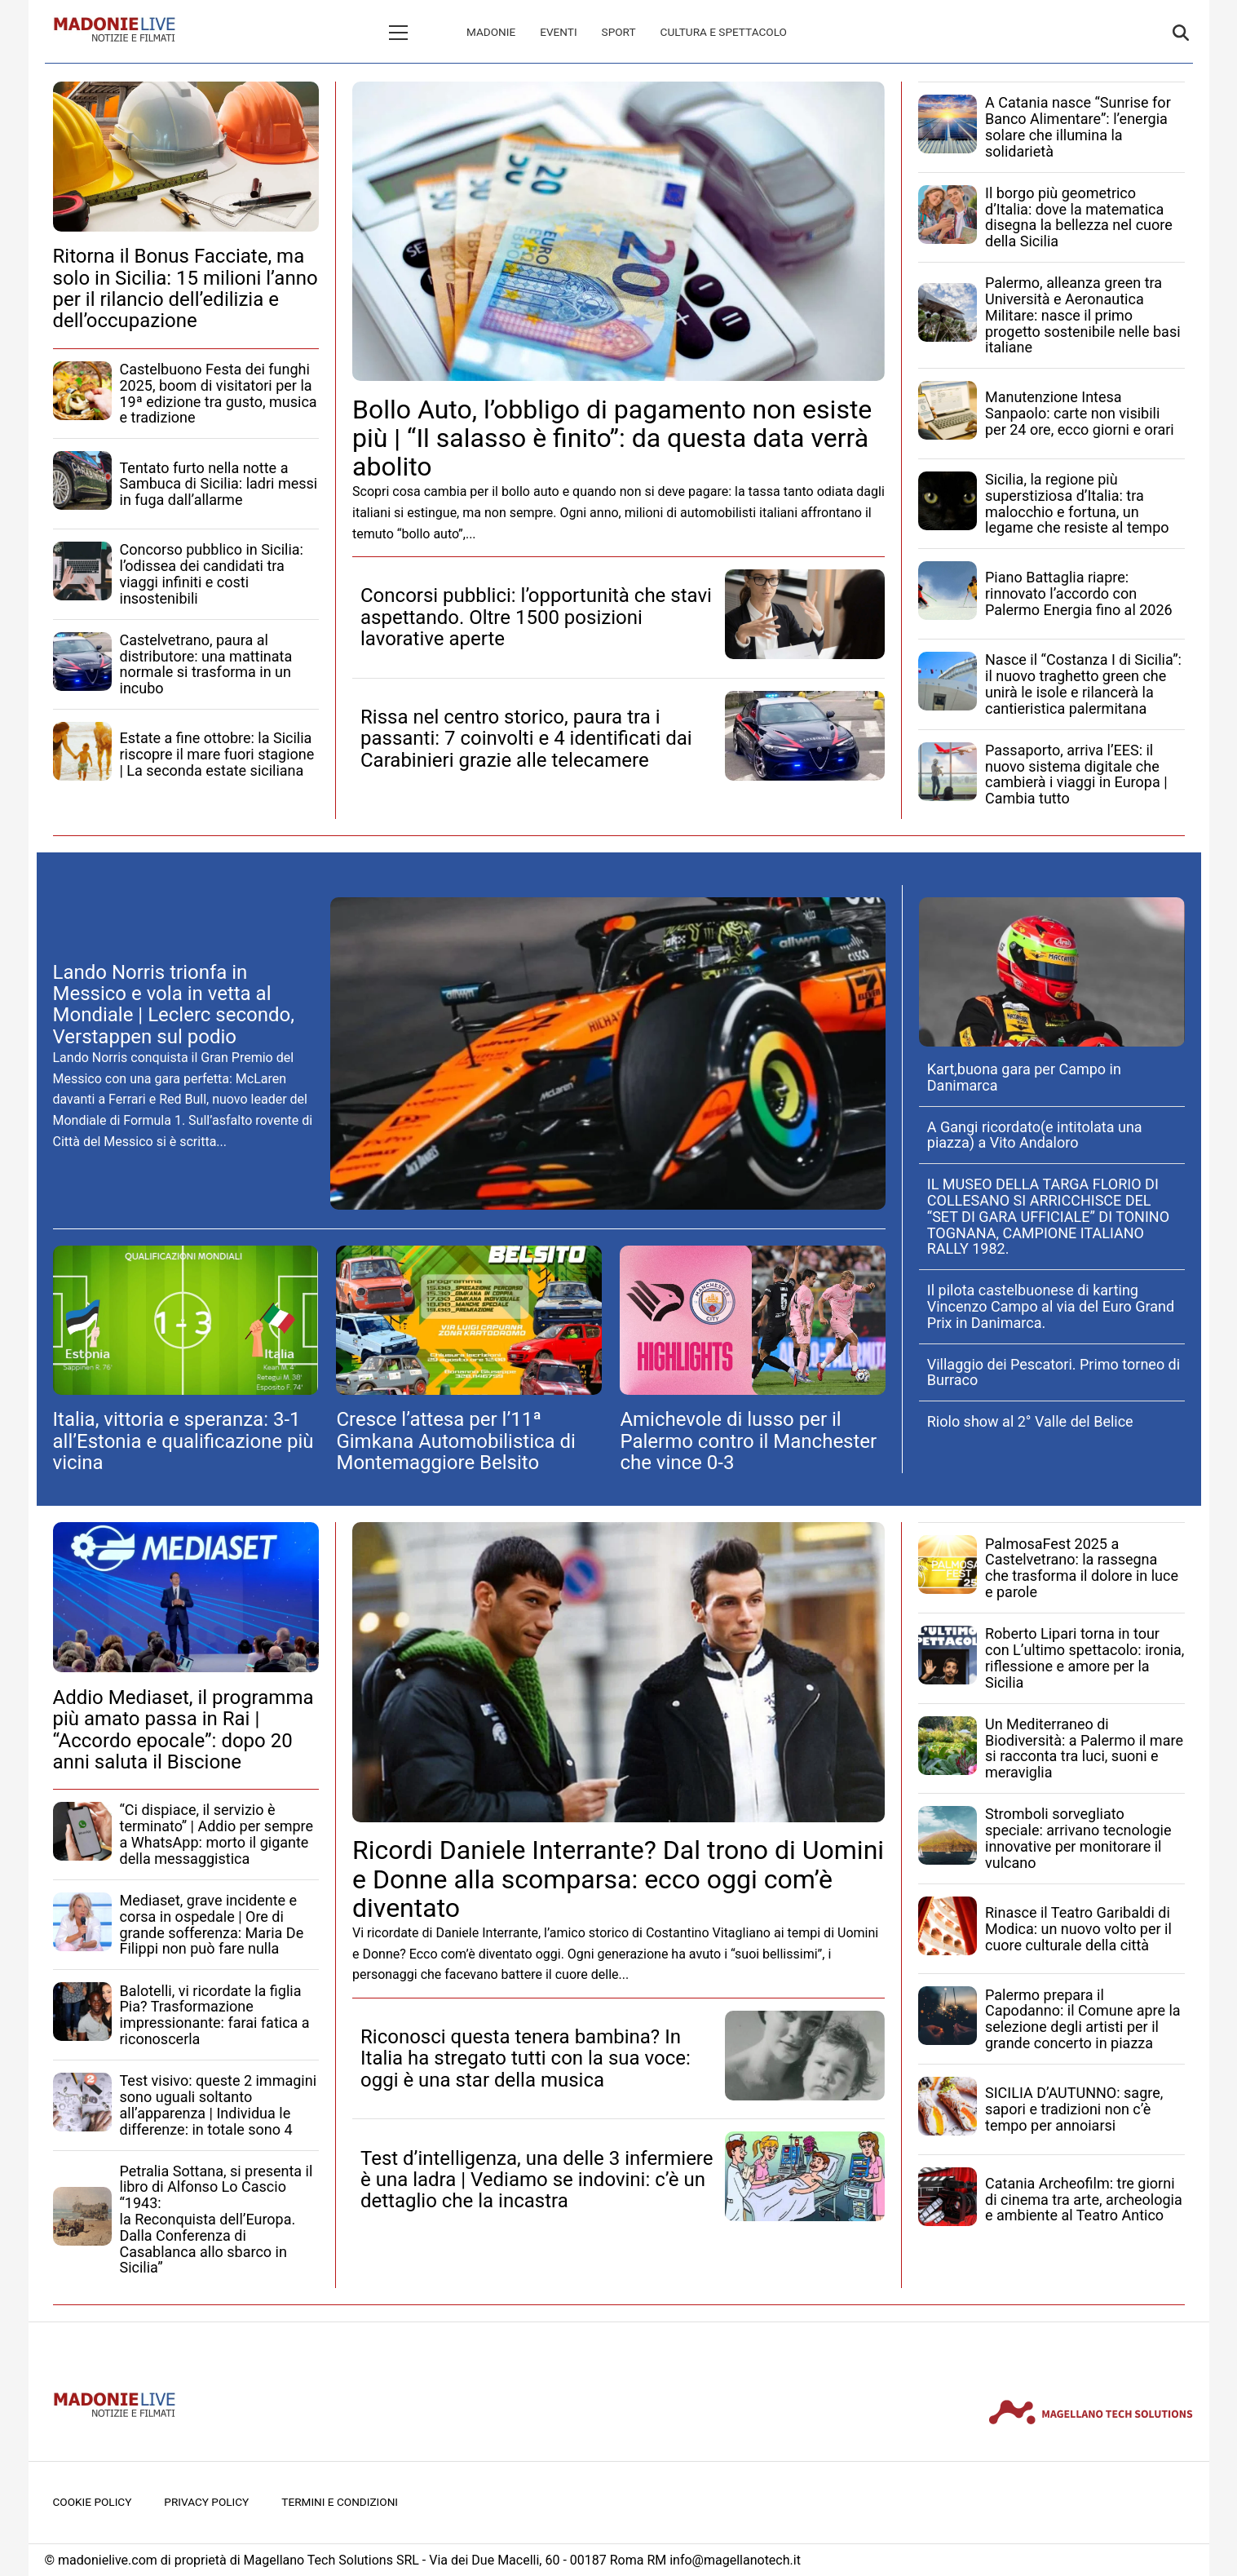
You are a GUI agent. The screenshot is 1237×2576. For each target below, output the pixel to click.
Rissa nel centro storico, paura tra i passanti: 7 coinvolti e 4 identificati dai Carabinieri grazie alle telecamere (526, 739)
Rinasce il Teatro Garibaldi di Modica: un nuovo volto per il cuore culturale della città (1078, 1929)
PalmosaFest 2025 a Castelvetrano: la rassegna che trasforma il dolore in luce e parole (1081, 1567)
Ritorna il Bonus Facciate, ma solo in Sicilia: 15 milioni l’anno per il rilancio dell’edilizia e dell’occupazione (185, 288)
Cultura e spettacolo (654, 31)
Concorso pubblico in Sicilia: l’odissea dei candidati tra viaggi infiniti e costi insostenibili (211, 573)
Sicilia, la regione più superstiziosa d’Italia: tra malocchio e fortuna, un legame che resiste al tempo (1077, 503)
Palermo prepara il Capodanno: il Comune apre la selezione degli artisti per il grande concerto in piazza (1083, 2019)
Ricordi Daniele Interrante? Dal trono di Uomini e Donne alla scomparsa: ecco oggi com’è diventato (618, 1879)
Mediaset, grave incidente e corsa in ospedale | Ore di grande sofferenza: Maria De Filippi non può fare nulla (212, 1924)
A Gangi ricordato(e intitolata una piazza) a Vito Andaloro (1034, 1135)
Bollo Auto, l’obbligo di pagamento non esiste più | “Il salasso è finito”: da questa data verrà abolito (612, 438)
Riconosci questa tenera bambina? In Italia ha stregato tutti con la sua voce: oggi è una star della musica (525, 2058)
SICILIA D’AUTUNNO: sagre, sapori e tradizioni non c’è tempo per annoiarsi (1074, 2109)
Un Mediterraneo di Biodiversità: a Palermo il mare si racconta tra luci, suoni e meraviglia (1084, 1748)
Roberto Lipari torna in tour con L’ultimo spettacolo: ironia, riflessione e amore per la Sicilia (1084, 1657)
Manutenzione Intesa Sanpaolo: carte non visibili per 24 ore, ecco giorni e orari (1079, 413)
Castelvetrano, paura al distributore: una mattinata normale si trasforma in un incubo (206, 664)
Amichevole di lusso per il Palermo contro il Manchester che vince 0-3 (748, 1441)
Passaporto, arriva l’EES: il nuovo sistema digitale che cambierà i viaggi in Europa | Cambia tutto (1076, 774)
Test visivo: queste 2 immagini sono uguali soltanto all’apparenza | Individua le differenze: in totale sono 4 (218, 2104)
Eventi (489, 31)
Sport (549, 31)
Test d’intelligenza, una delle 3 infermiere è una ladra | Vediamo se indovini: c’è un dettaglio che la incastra (536, 2180)
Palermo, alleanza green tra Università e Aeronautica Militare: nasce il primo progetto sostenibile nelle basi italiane (1083, 315)
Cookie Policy (92, 2501)
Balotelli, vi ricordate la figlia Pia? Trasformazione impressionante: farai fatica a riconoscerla (215, 2014)
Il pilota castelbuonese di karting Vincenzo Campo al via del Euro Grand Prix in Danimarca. (1050, 1306)
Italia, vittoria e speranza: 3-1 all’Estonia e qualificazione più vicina (183, 1441)
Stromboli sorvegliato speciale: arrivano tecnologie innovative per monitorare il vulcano (1078, 1837)
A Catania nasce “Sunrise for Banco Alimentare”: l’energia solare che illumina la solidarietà (1078, 126)
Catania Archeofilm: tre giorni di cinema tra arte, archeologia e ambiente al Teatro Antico (1083, 2199)
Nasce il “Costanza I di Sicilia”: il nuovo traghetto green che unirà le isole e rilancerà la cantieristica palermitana (1083, 683)
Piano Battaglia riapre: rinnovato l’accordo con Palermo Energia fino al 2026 (1079, 593)
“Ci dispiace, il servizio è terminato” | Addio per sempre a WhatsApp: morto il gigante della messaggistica (217, 1833)
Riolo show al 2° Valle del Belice (1030, 1421)
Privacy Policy (206, 2501)
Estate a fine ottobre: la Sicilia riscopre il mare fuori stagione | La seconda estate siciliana (217, 754)
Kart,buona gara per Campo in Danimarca (1024, 1077)
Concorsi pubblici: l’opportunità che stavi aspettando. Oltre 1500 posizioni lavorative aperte (536, 617)
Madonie (421, 31)
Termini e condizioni (339, 2501)
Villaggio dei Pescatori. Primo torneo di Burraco (1053, 1372)
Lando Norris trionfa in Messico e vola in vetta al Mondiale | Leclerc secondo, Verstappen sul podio (173, 1004)
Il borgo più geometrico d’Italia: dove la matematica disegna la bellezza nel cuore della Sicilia (1079, 217)
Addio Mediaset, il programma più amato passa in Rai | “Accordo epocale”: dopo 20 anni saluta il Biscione (183, 1729)
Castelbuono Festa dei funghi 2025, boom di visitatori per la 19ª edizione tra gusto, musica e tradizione (218, 393)
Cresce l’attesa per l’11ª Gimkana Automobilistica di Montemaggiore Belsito (456, 1441)
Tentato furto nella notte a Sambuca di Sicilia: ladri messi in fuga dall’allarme (219, 484)
